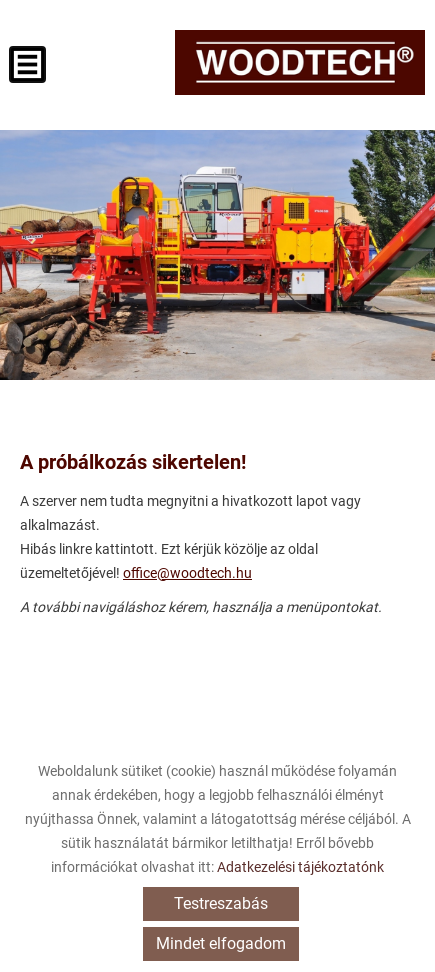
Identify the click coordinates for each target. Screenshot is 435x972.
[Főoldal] (300, 62)
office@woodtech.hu (187, 573)
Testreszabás (221, 903)
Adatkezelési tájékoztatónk (300, 867)
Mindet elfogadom (221, 943)
